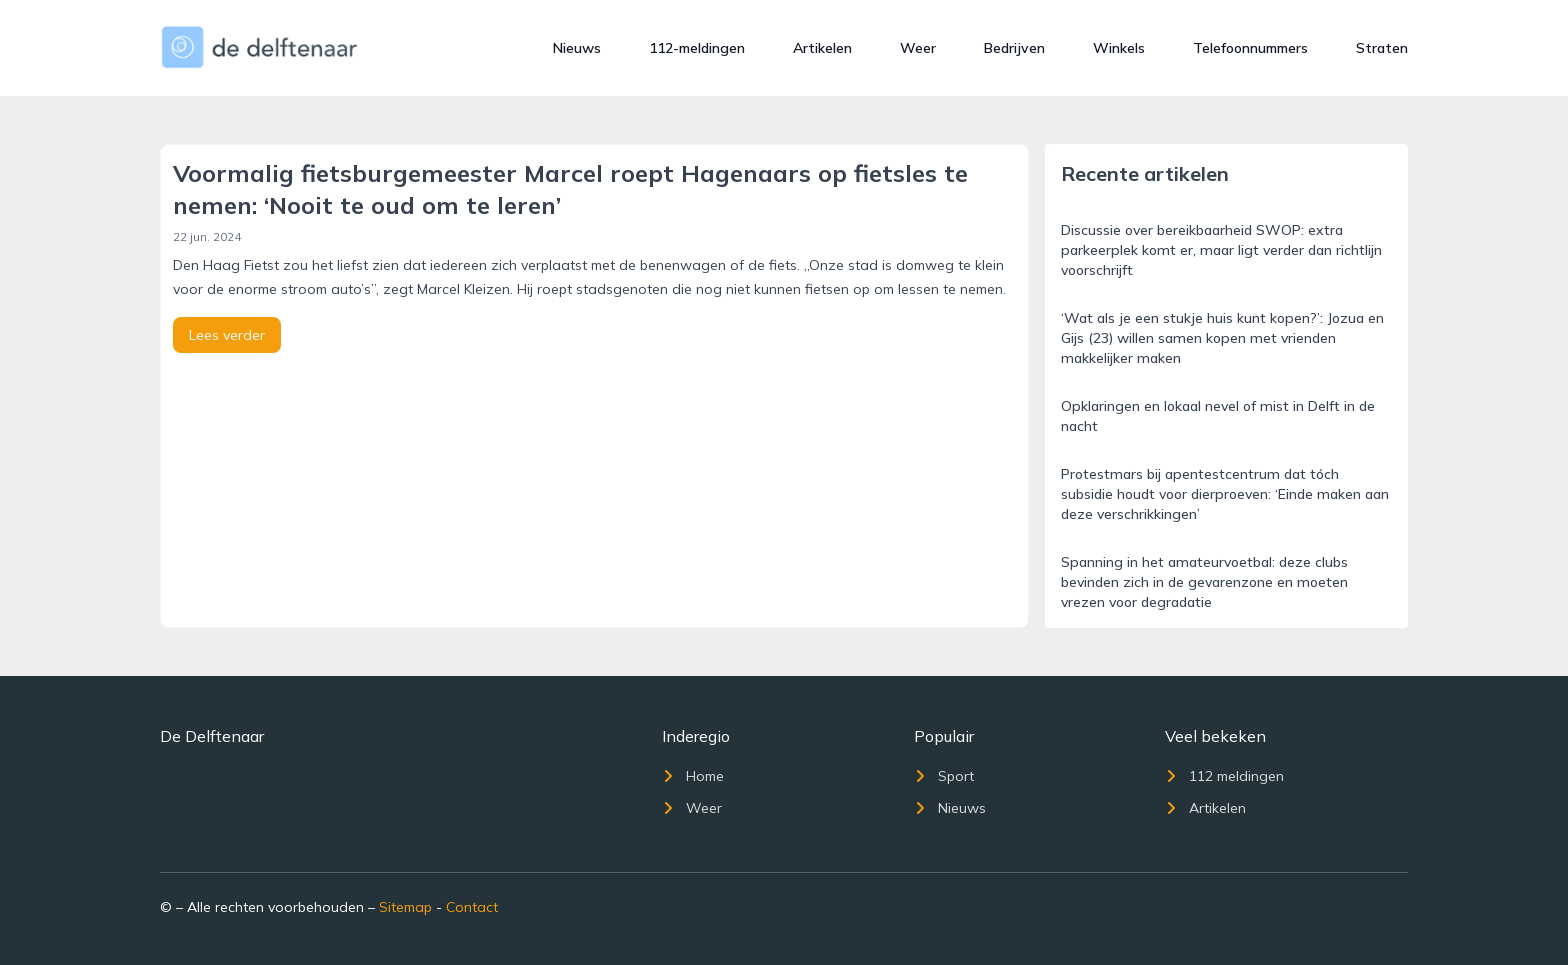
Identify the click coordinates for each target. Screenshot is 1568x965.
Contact (472, 907)
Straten (1382, 48)
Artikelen (822, 48)
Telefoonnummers (1250, 48)
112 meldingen (1224, 776)
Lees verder (227, 335)
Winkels (1119, 48)
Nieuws (577, 48)
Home (693, 776)
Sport (944, 776)
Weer (918, 48)
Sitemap (405, 907)
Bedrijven (1014, 48)
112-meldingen (697, 48)
